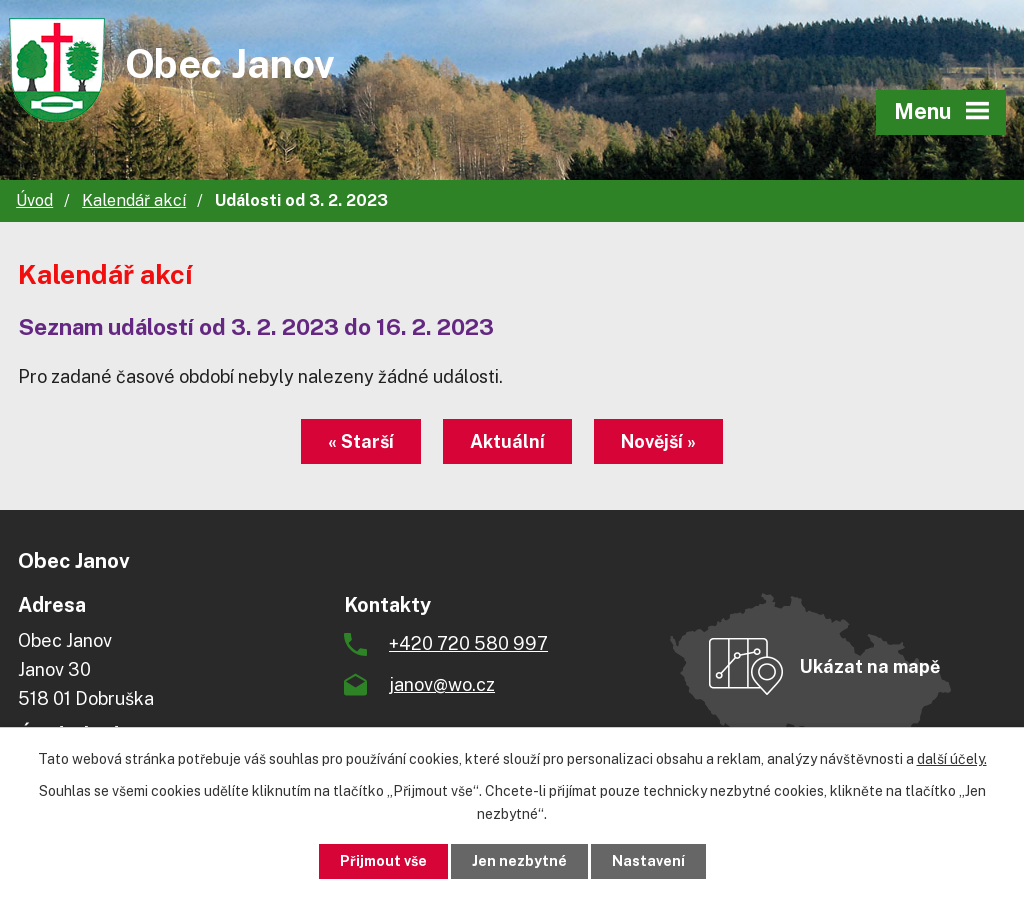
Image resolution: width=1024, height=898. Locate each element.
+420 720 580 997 (468, 643)
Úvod (34, 200)
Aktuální (507, 441)
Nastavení (648, 861)
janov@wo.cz (442, 684)
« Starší (361, 441)
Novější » (658, 441)
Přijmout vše (383, 861)
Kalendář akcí (134, 200)
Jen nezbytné (519, 861)
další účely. (952, 759)
